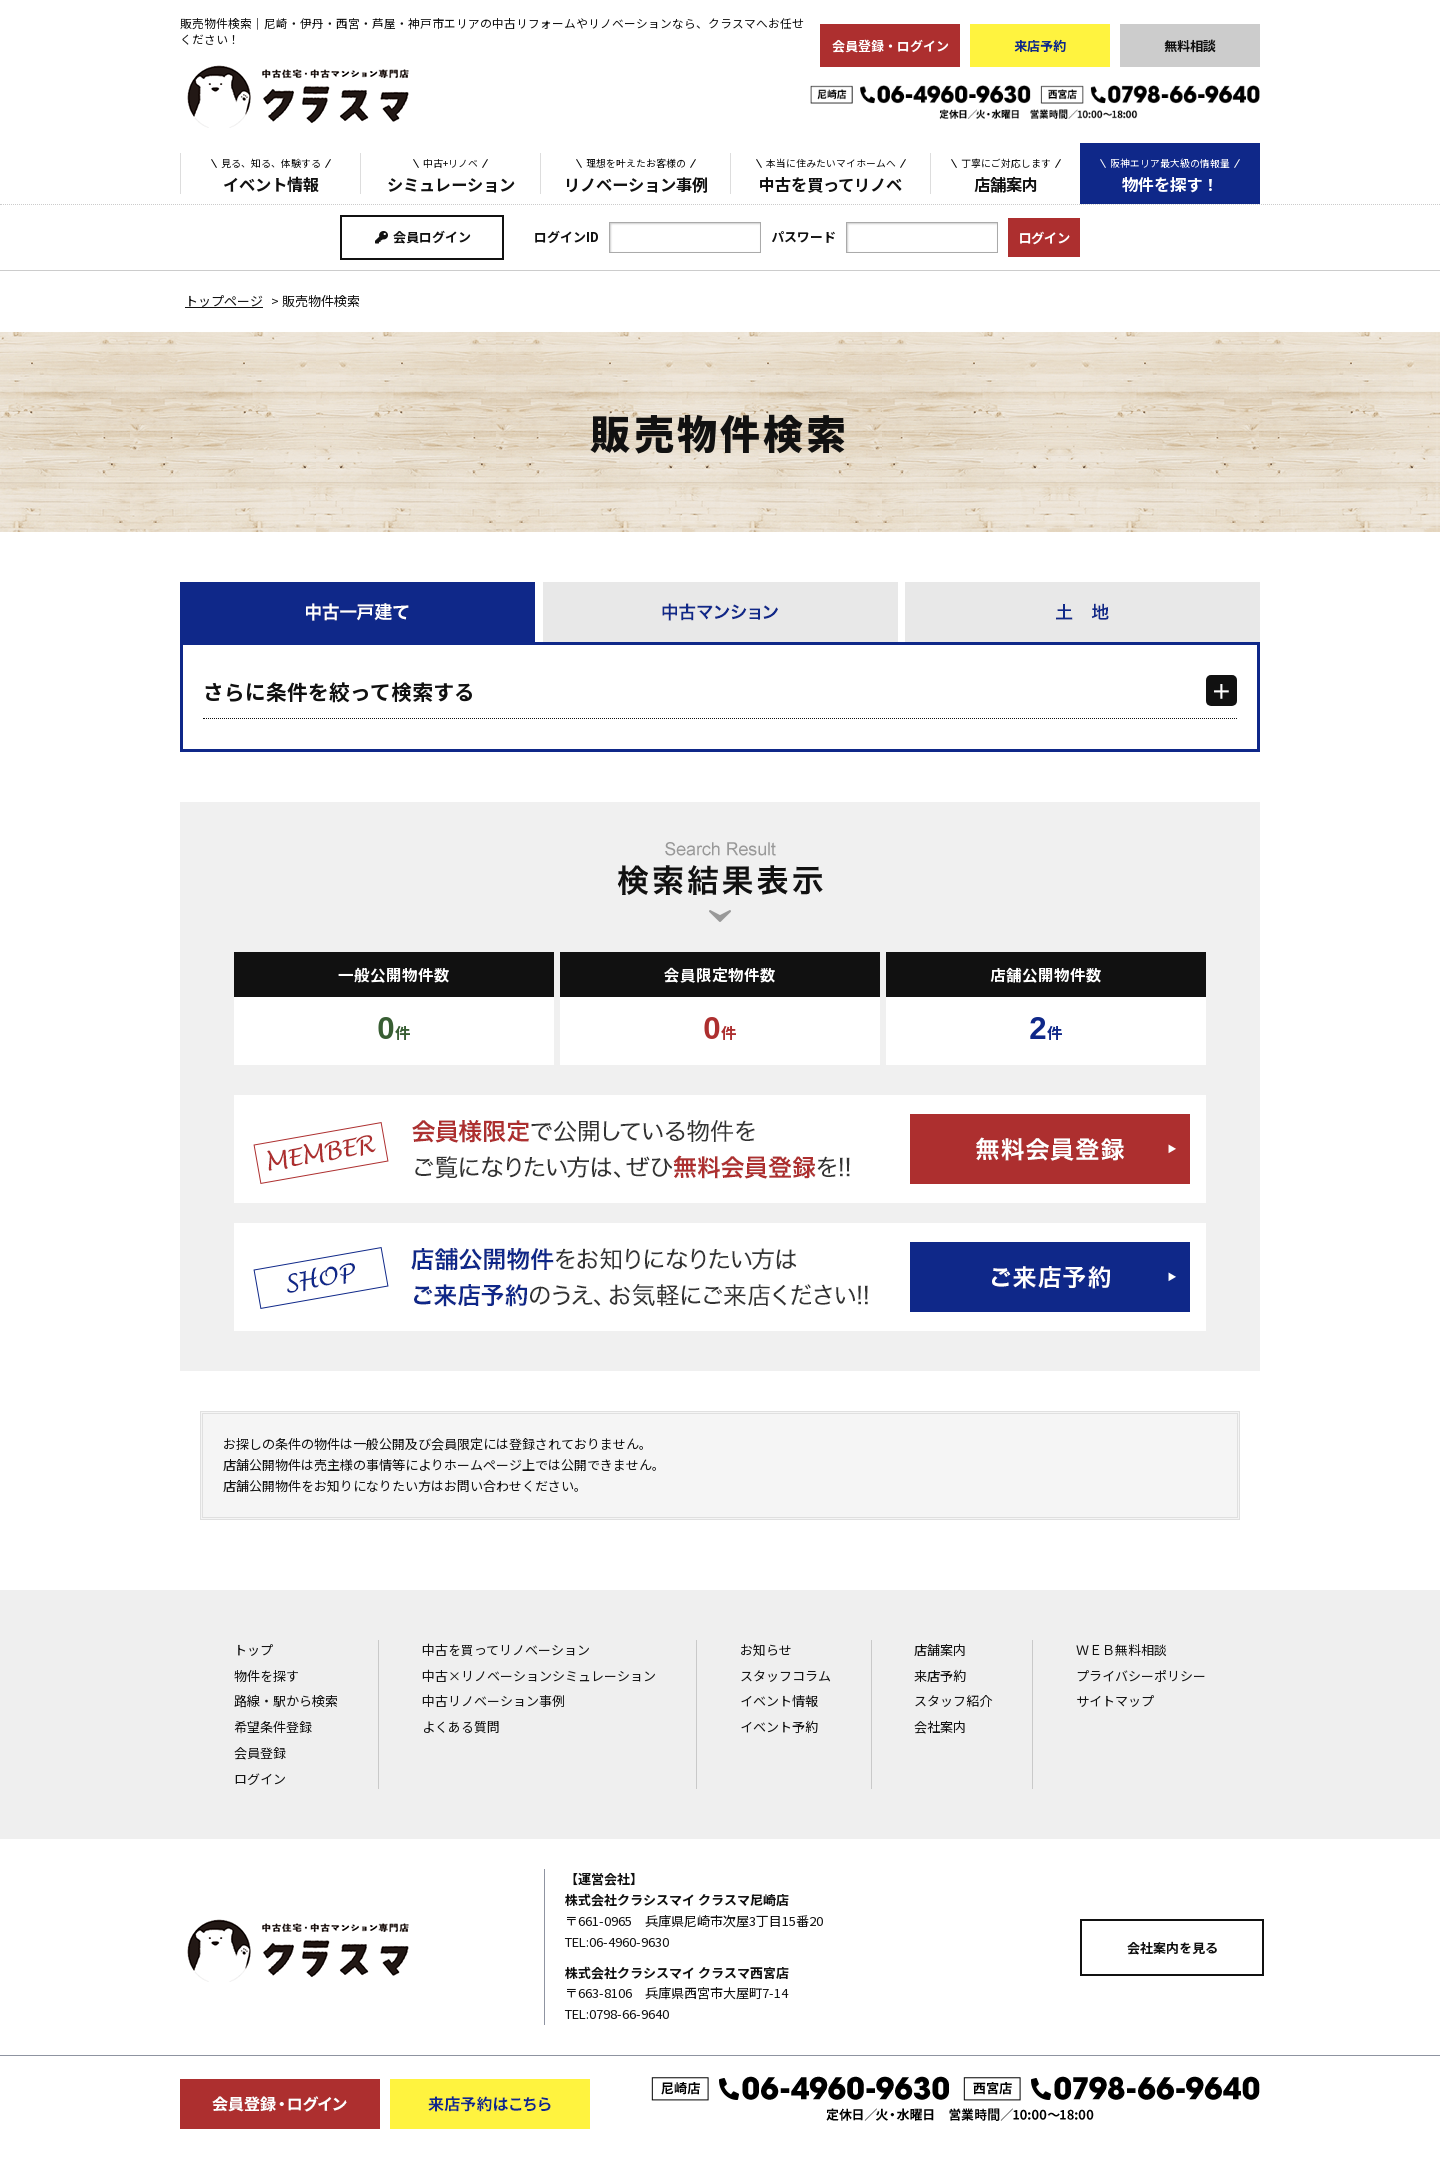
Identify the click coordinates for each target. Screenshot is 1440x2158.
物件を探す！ (1170, 174)
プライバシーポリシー (1141, 1675)
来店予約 (1040, 45)
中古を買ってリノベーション (506, 1649)
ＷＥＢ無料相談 (1121, 1649)
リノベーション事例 (636, 174)
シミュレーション (451, 174)
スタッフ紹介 (953, 1700)
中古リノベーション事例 (493, 1700)
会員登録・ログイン (890, 45)
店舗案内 (1006, 174)
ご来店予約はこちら (720, 1277)
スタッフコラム (785, 1675)
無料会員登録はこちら (720, 1149)
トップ (253, 1649)
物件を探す (266, 1675)
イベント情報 (271, 174)
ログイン (260, 1778)
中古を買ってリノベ (831, 174)
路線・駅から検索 (286, 1700)
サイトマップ (1115, 1700)
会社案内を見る (1172, 1947)
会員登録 (260, 1752)
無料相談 (1190, 45)
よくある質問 (461, 1726)
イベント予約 (779, 1726)
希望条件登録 (273, 1726)
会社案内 (940, 1726)
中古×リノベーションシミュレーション (539, 1675)
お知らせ (766, 1649)
